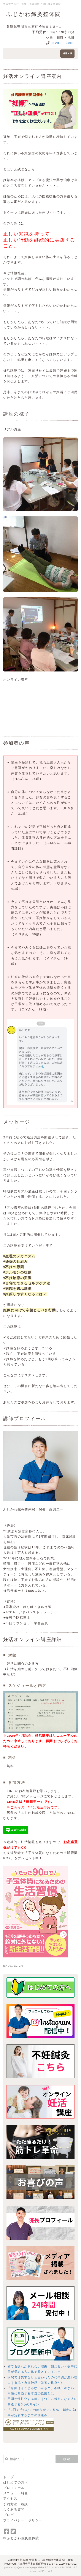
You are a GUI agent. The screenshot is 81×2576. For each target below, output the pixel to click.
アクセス (10, 2498)
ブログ (8, 2515)
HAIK (49, 2571)
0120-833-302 (63, 43)
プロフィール (13, 2488)
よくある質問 (13, 2509)
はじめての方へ (15, 2482)
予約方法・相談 (15, 2504)
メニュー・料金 (15, 2493)
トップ (8, 2477)
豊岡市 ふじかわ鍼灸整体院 (45, 2559)
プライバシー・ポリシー (22, 2520)
